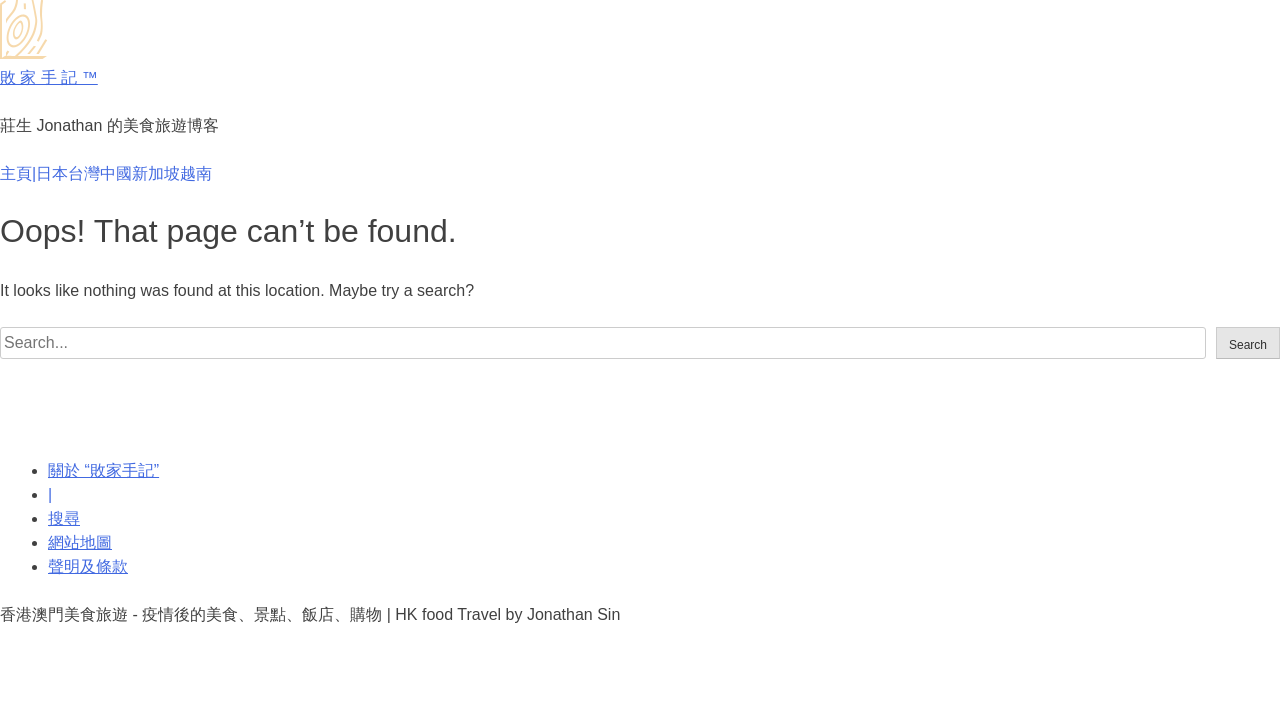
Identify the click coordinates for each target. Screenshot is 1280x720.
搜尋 (64, 518)
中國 (116, 173)
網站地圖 (80, 542)
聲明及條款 (88, 566)
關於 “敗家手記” (103, 470)
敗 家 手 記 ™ (49, 77)
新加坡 (156, 173)
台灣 (84, 173)
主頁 (16, 173)
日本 (52, 173)
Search (1248, 345)
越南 (196, 173)
